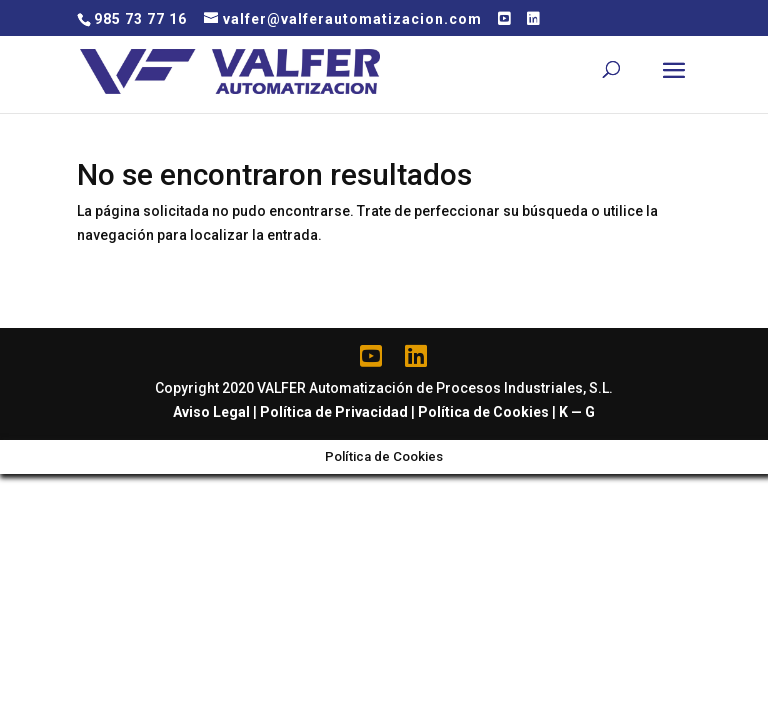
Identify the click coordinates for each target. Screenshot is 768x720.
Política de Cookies (483, 412)
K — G (577, 412)
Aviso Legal (211, 412)
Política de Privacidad (334, 412)
